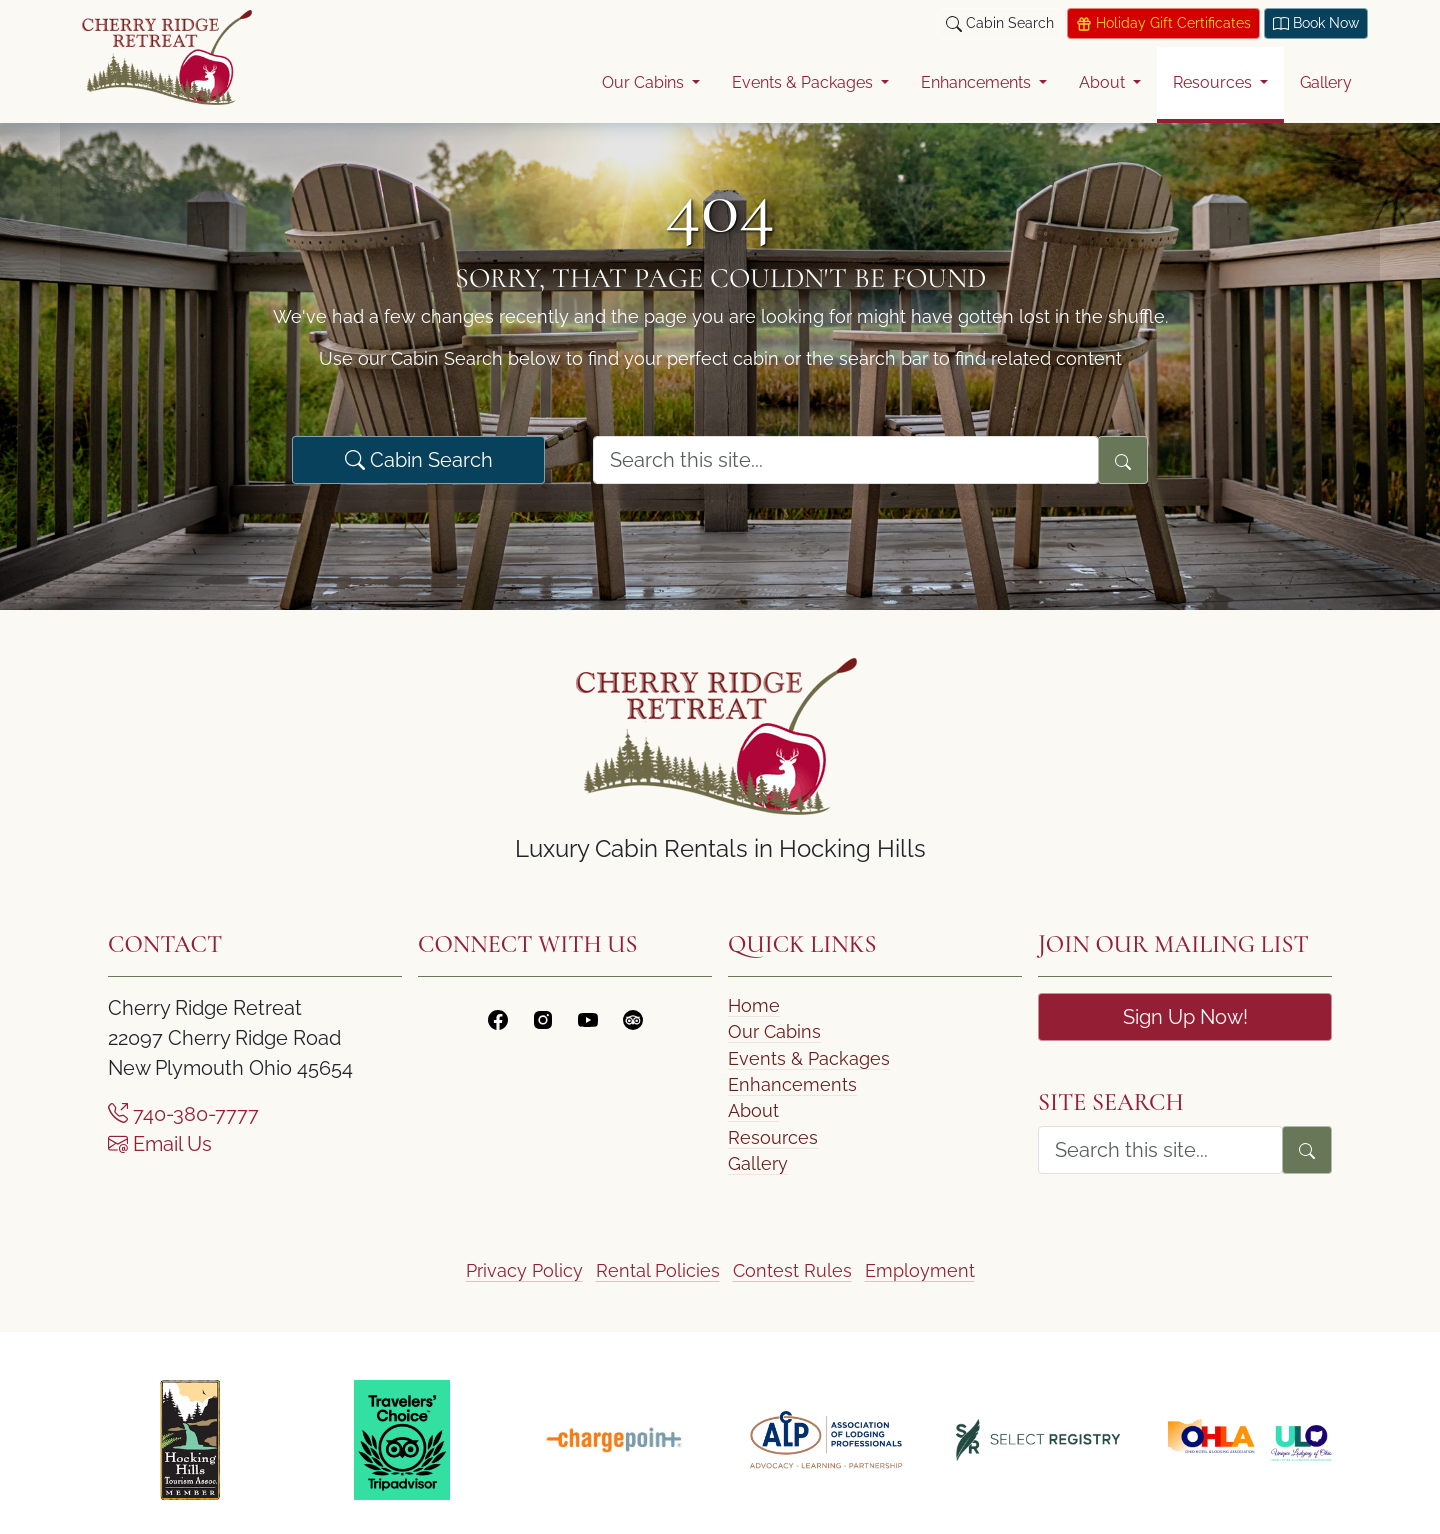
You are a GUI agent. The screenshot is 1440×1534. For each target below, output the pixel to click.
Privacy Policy (524, 1270)
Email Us (160, 1144)
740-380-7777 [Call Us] (183, 1114)
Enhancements (792, 1084)
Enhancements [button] (978, 82)
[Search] (1123, 460)
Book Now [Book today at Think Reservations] (1316, 23)
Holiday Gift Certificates (1163, 23)
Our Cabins (774, 1031)
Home (754, 1005)
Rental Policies (658, 1270)
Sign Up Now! (1185, 1017)
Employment (920, 1270)
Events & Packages (809, 1058)
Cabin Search (419, 460)
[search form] (846, 460)
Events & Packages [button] (804, 82)
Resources (773, 1137)
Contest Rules (792, 1270)
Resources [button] (1214, 82)
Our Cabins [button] (645, 82)
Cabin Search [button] (1000, 23)
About (753, 1110)
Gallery (1326, 82)
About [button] (1104, 82)
